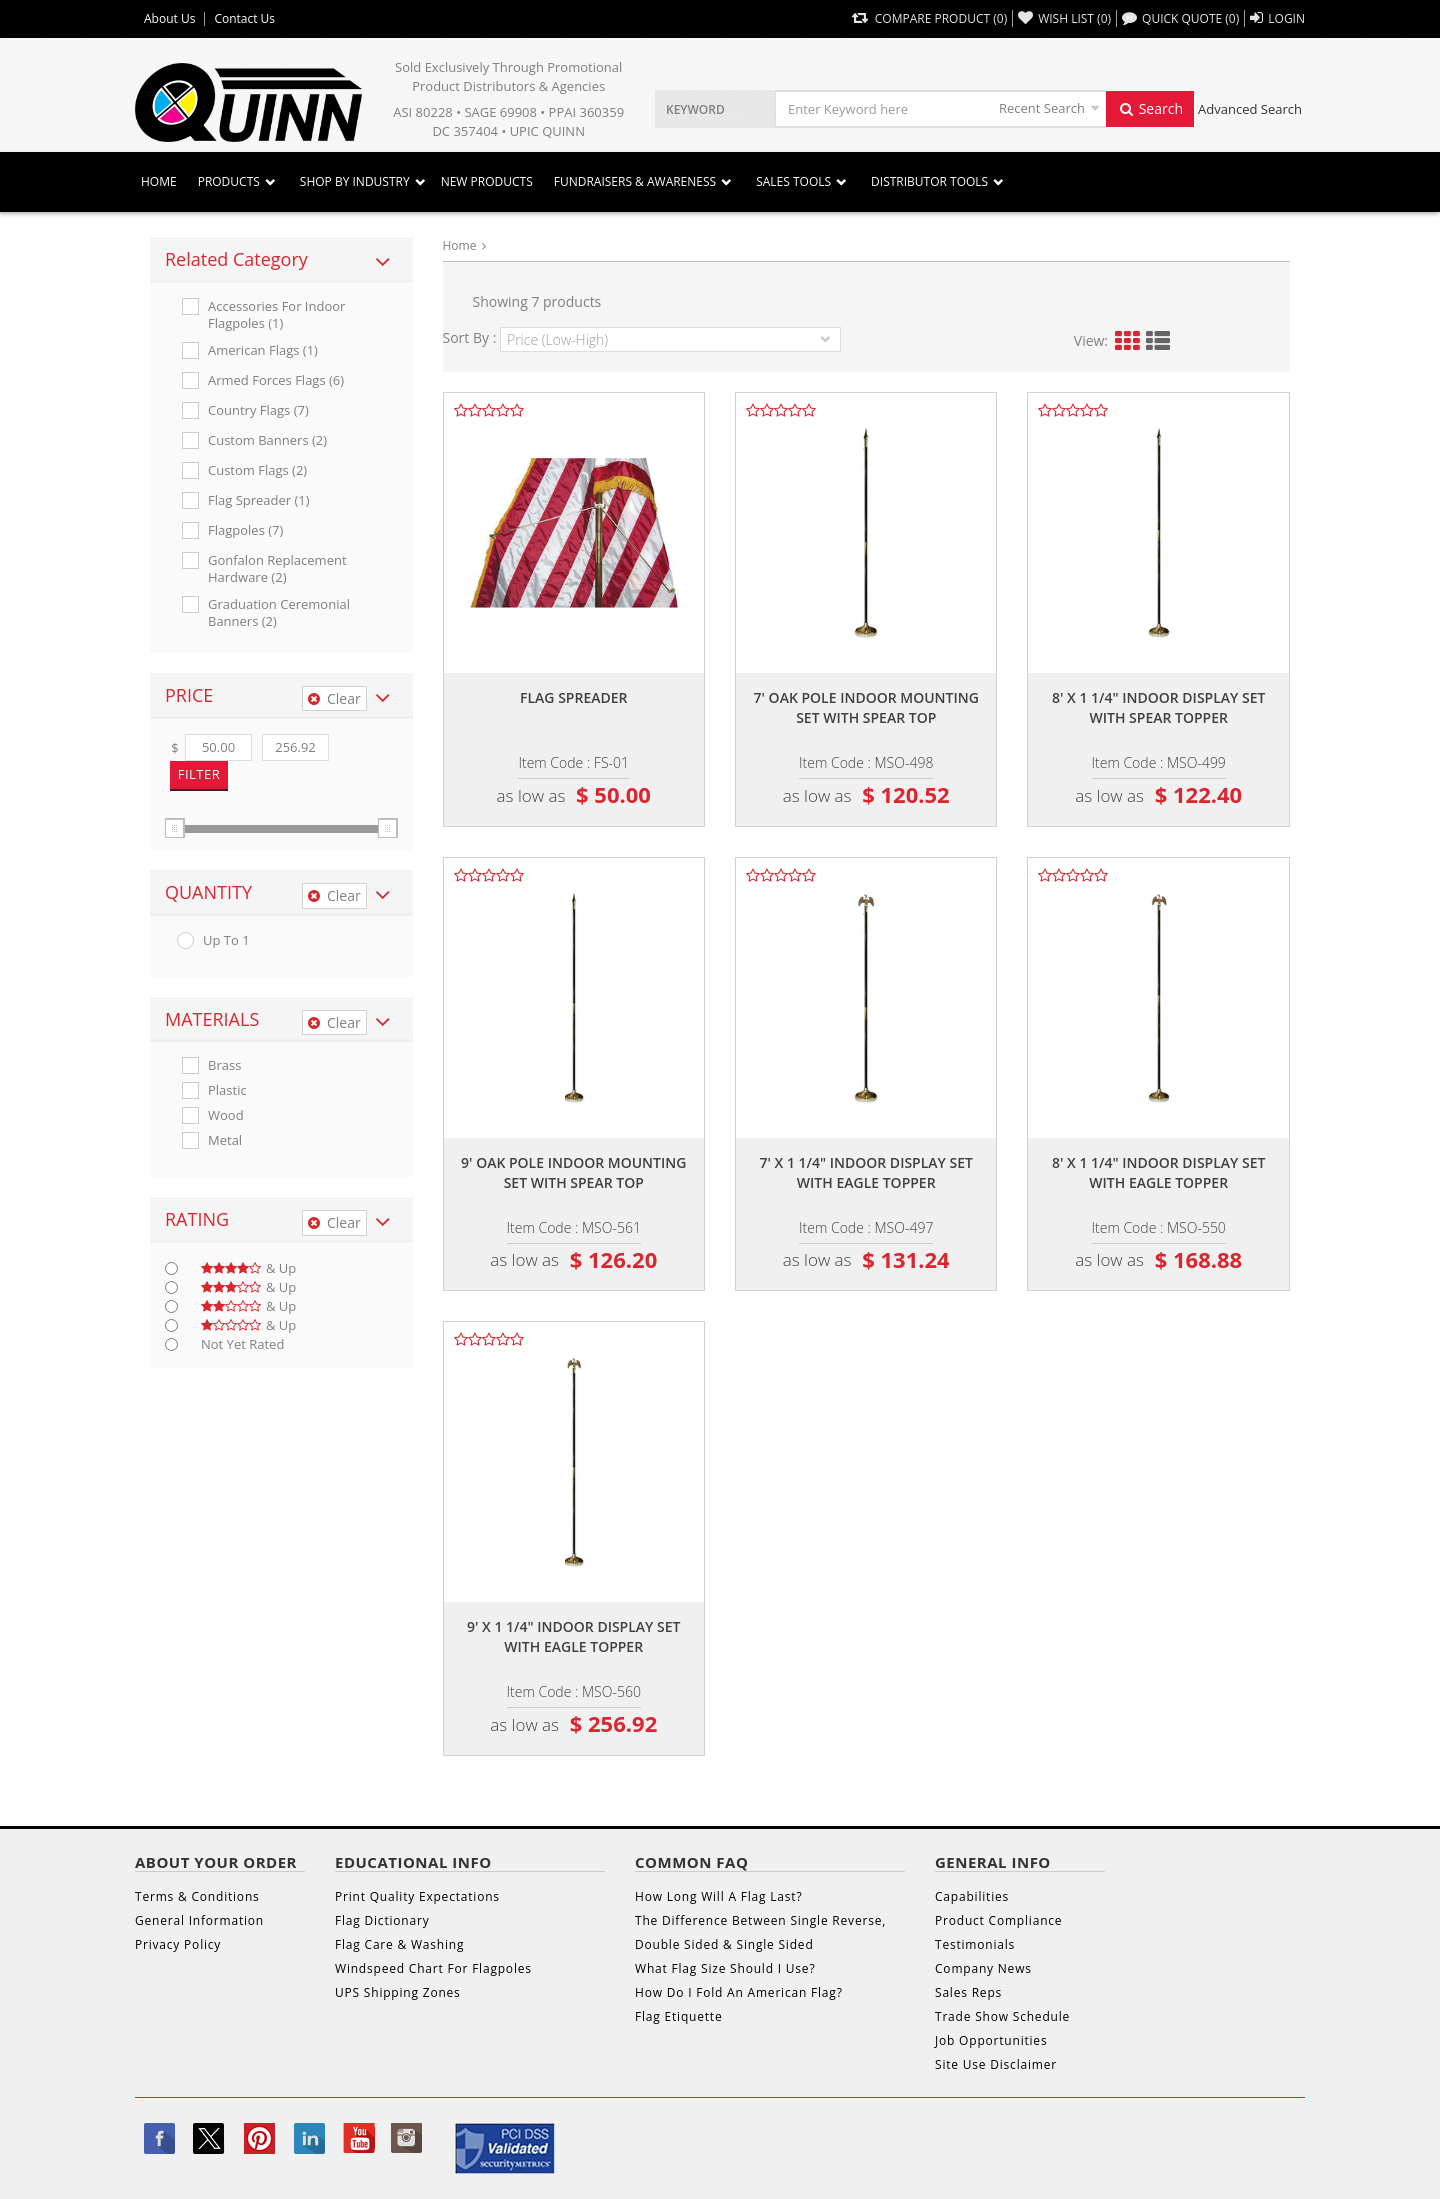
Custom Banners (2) (267, 440)
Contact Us (244, 19)
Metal (225, 1140)
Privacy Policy (178, 1944)
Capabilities (972, 1896)
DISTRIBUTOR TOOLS (929, 181)
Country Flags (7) (258, 410)
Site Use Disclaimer (996, 2064)
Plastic (227, 1090)
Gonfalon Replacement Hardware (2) (277, 569)
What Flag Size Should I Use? (725, 1968)
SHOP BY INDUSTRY (355, 181)
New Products (487, 181)
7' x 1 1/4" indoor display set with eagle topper (866, 1172)
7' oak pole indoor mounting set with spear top (866, 707)
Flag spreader (573, 697)
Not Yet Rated (242, 1344)
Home (159, 181)
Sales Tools (793, 181)
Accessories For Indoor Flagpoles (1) (276, 315)
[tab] (281, 260)
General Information (199, 1920)
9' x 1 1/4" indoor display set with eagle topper (573, 1636)
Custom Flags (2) (257, 470)
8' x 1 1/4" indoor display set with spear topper (1158, 707)
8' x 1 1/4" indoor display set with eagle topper (1158, 1172)
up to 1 (226, 940)
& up (248, 1268)
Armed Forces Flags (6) (276, 380)
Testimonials (975, 1944)
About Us (169, 19)
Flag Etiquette (678, 2016)
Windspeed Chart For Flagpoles (433, 1968)
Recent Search (1042, 108)
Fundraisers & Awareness (635, 181)
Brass (224, 1065)
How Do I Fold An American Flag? (739, 1992)
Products (229, 181)
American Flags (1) (263, 350)
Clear (334, 698)
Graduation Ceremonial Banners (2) (279, 613)
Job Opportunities (991, 2040)
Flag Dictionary (382, 1920)
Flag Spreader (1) (259, 500)
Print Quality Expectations (417, 1896)
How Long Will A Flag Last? (718, 1896)
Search (1150, 108)
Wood (226, 1115)
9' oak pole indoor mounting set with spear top (573, 1172)
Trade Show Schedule (1002, 2016)
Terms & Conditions (197, 1896)
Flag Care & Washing (399, 1944)
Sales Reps (968, 1992)
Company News (983, 1968)
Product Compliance (998, 1920)
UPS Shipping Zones (398, 1992)
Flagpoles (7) (245, 530)
